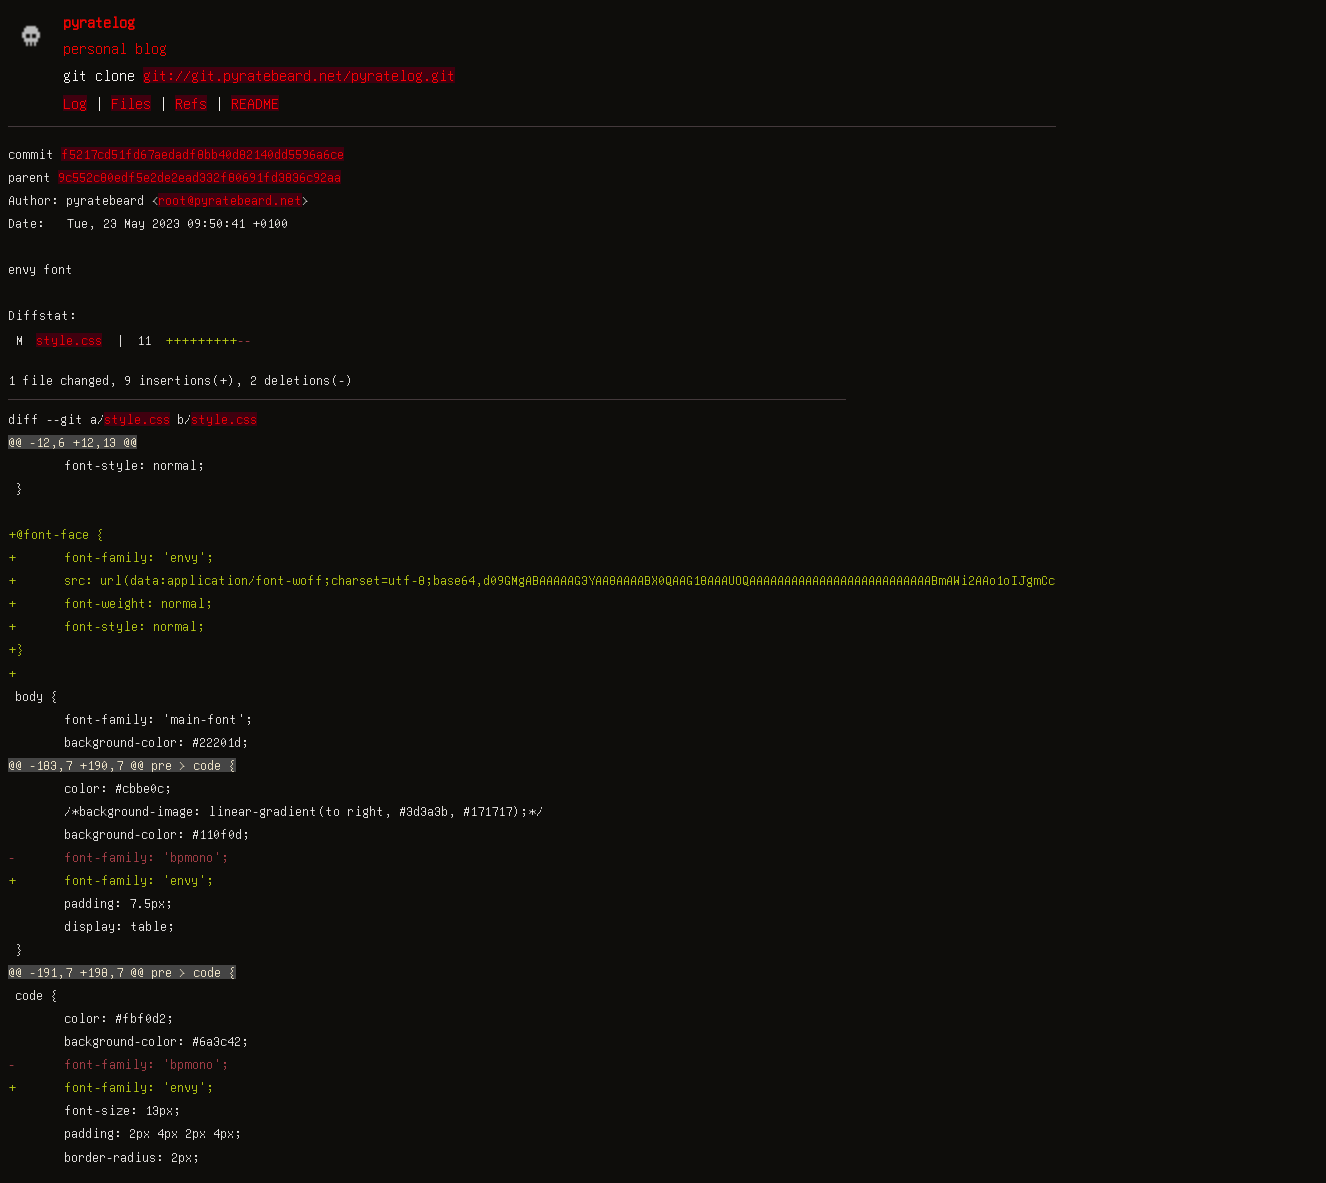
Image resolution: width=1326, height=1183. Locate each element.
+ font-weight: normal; (110, 603)
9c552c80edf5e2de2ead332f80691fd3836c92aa (199, 177)
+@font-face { (56, 534)
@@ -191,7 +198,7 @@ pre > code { (122, 972)
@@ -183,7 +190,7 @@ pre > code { (122, 765)
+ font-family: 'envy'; (111, 557)
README (255, 103)
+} (16, 649)
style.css (69, 340)
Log (75, 103)
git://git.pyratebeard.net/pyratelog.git (299, 75)
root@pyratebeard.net (230, 200)
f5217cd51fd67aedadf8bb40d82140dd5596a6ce (202, 154)
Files (131, 103)
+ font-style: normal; (106, 626)
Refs (191, 103)
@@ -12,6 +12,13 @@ (72, 442)
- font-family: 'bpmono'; (118, 857)
